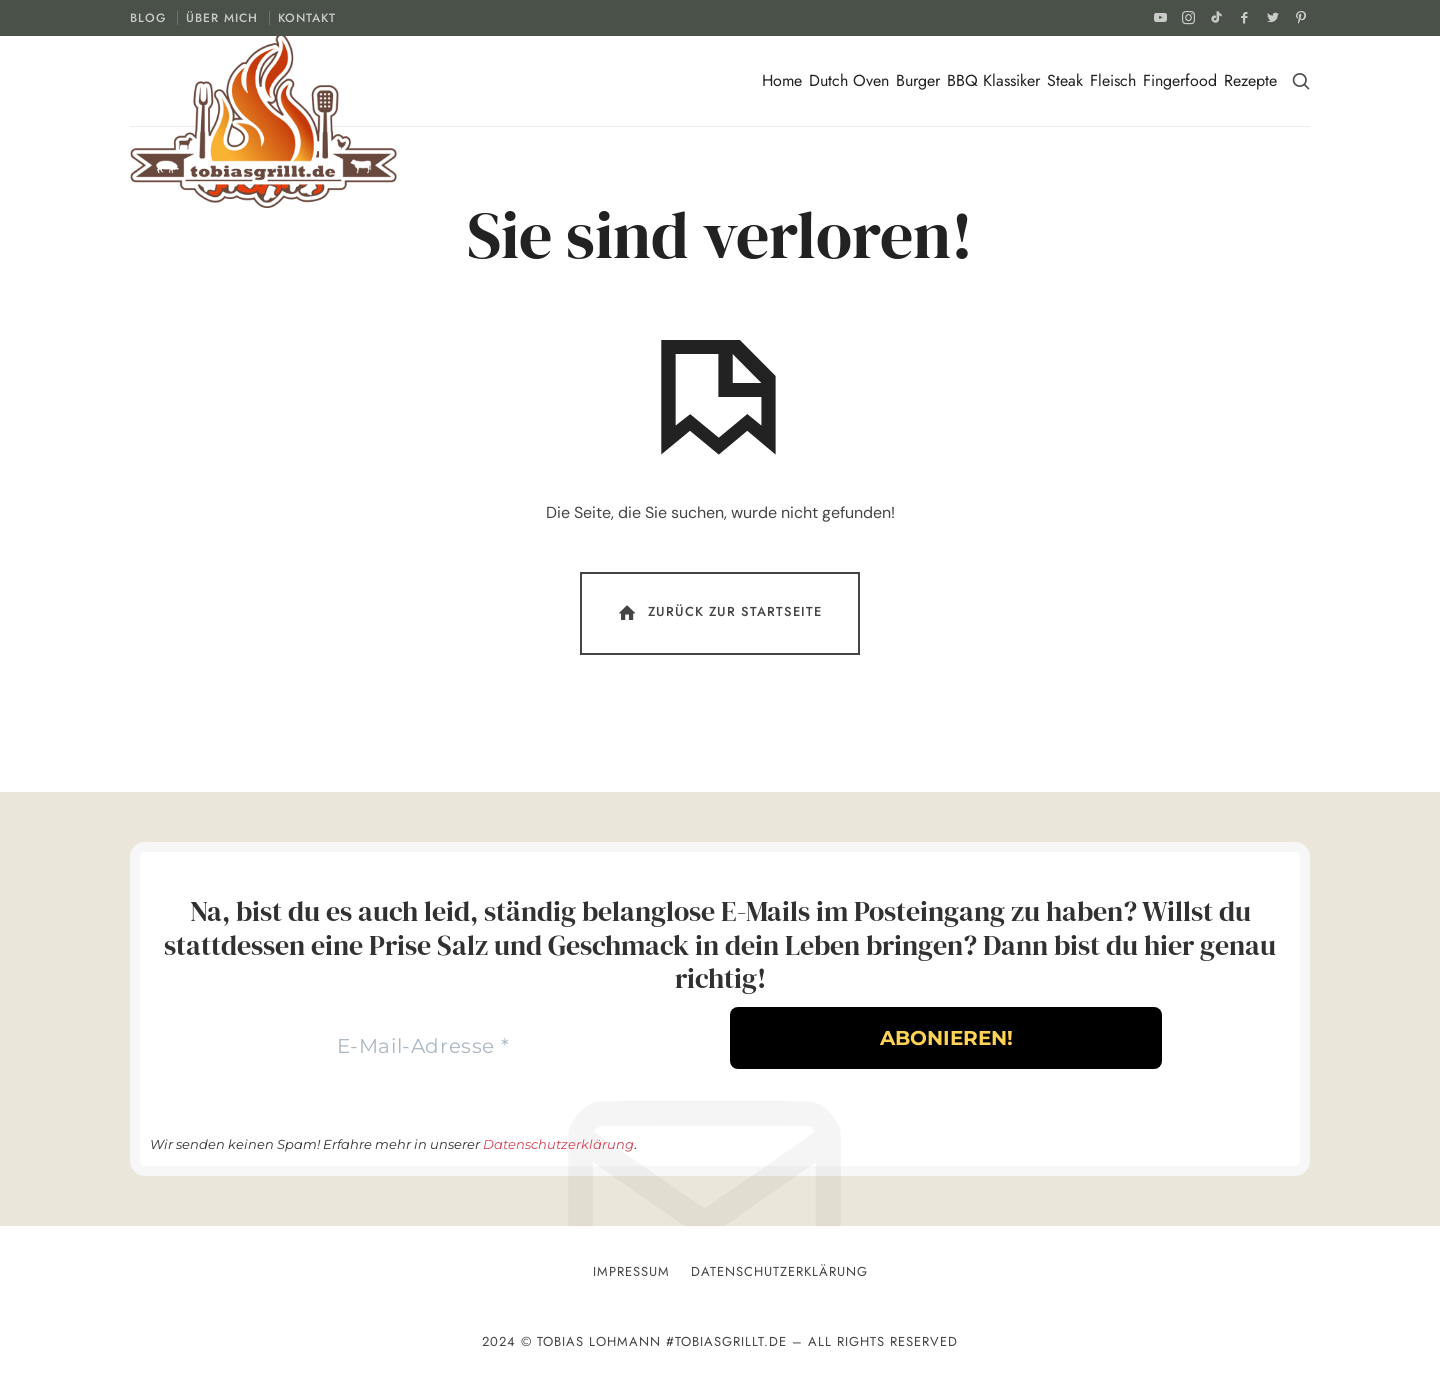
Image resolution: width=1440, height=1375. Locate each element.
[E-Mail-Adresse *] (423, 1046)
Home (782, 80)
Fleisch (1113, 80)
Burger (918, 80)
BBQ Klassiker (993, 80)
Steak (1065, 80)
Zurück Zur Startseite (718, 613)
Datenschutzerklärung (558, 1144)
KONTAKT (307, 18)
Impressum (631, 1271)
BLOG (148, 18)
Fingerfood (1180, 80)
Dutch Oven (849, 80)
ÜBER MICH (222, 18)
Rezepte (1250, 80)
